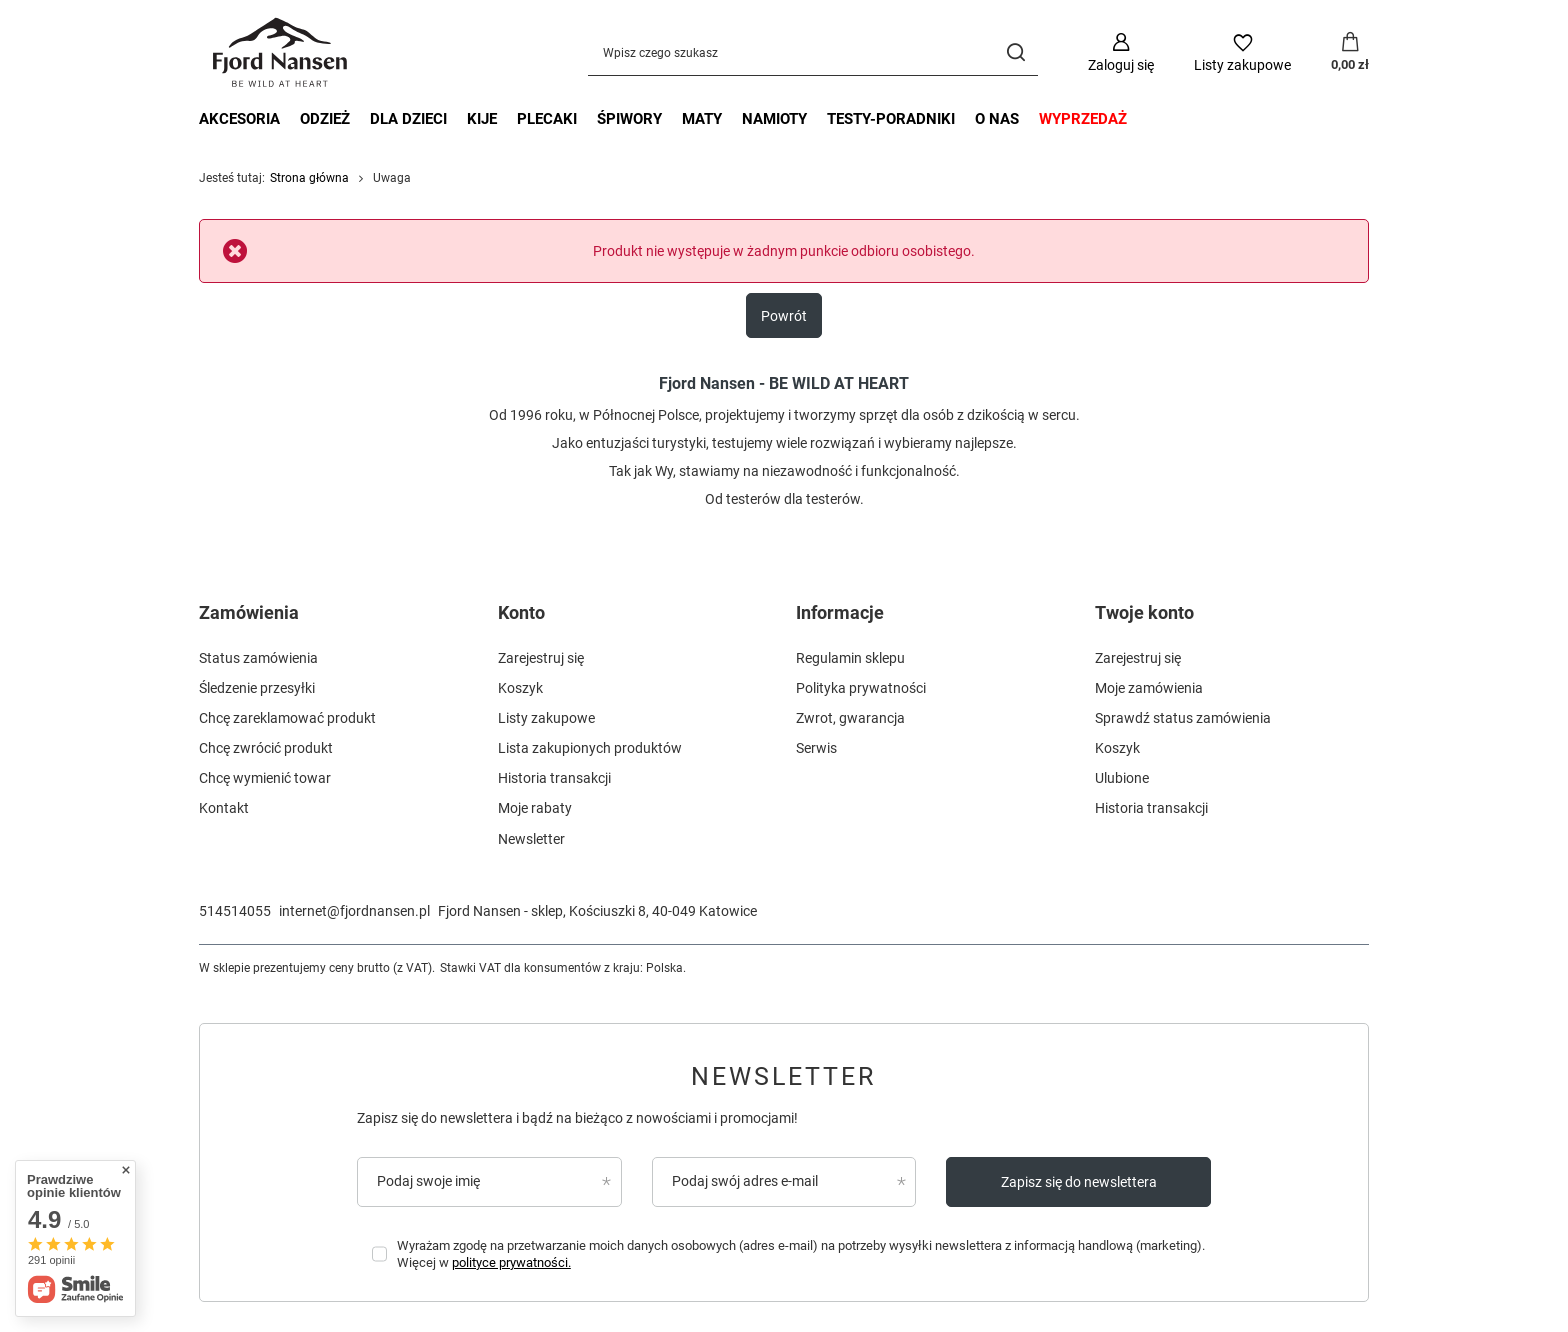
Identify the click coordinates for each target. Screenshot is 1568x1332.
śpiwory (629, 119)
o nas (997, 119)
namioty (774, 119)
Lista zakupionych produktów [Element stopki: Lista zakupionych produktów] (590, 748)
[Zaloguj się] (1121, 52)
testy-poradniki (891, 119)
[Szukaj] (1015, 52)
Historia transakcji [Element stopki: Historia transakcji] (554, 778)
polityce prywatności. (511, 1262)
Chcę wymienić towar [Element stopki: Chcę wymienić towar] (265, 778)
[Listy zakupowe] (1242, 52)
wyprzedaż (1083, 119)
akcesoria (239, 119)
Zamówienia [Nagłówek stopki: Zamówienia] (249, 612)
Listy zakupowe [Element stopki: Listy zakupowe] (546, 718)
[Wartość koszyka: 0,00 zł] (1350, 53)
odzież (325, 119)
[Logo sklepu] (281, 53)
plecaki (547, 119)
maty (702, 119)
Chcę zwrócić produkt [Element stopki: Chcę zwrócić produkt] (266, 748)
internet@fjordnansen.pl (354, 911)
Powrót (784, 316)
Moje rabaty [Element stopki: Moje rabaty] (535, 808)
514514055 (235, 911)
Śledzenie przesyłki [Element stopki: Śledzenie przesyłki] (257, 688)
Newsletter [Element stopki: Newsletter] (531, 839)
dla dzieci (408, 119)
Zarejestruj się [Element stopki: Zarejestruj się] (541, 658)
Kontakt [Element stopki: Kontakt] (224, 808)
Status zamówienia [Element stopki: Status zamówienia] (258, 658)
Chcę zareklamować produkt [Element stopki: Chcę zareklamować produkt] (287, 718)
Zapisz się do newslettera (1079, 1182)
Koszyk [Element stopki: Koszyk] (520, 688)
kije (482, 119)
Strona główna (309, 178)
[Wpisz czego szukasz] (813, 52)
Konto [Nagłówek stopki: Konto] (521, 612)
